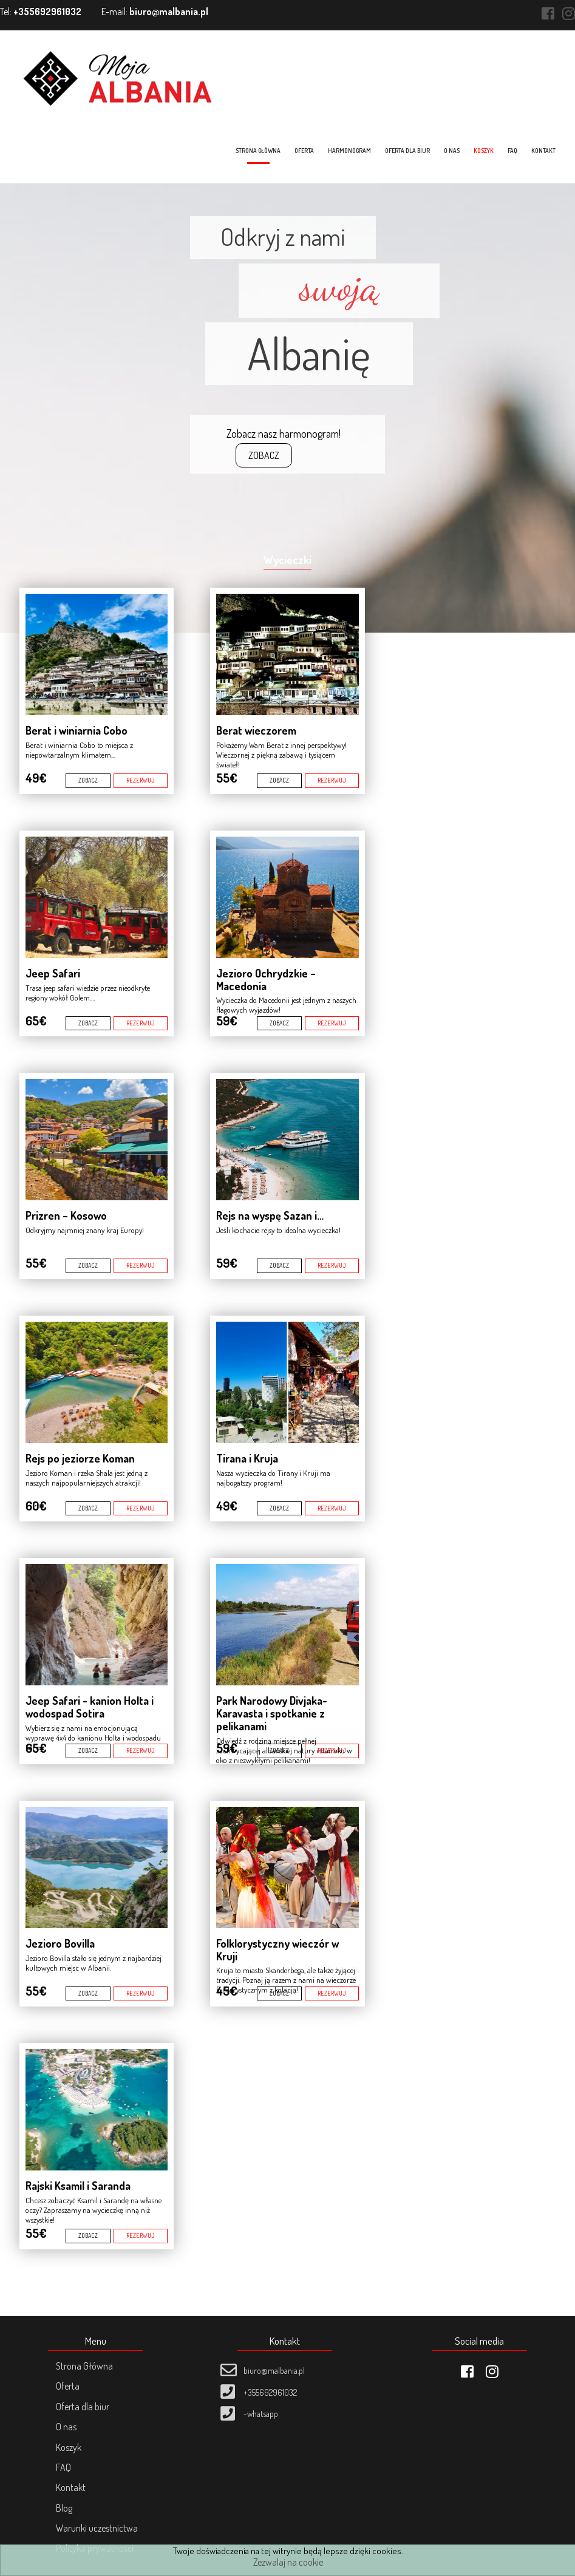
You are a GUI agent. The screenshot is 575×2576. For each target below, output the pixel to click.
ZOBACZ (263, 455)
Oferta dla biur (408, 150)
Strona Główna (83, 2366)
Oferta (305, 150)
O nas (453, 150)
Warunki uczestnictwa (96, 2528)
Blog (63, 2508)
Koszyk (485, 150)
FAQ (514, 150)
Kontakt (544, 150)
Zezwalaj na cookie (288, 2562)
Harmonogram (350, 150)
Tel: (40, 11)
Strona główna (259, 150)
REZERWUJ (140, 780)
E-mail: (154, 11)
